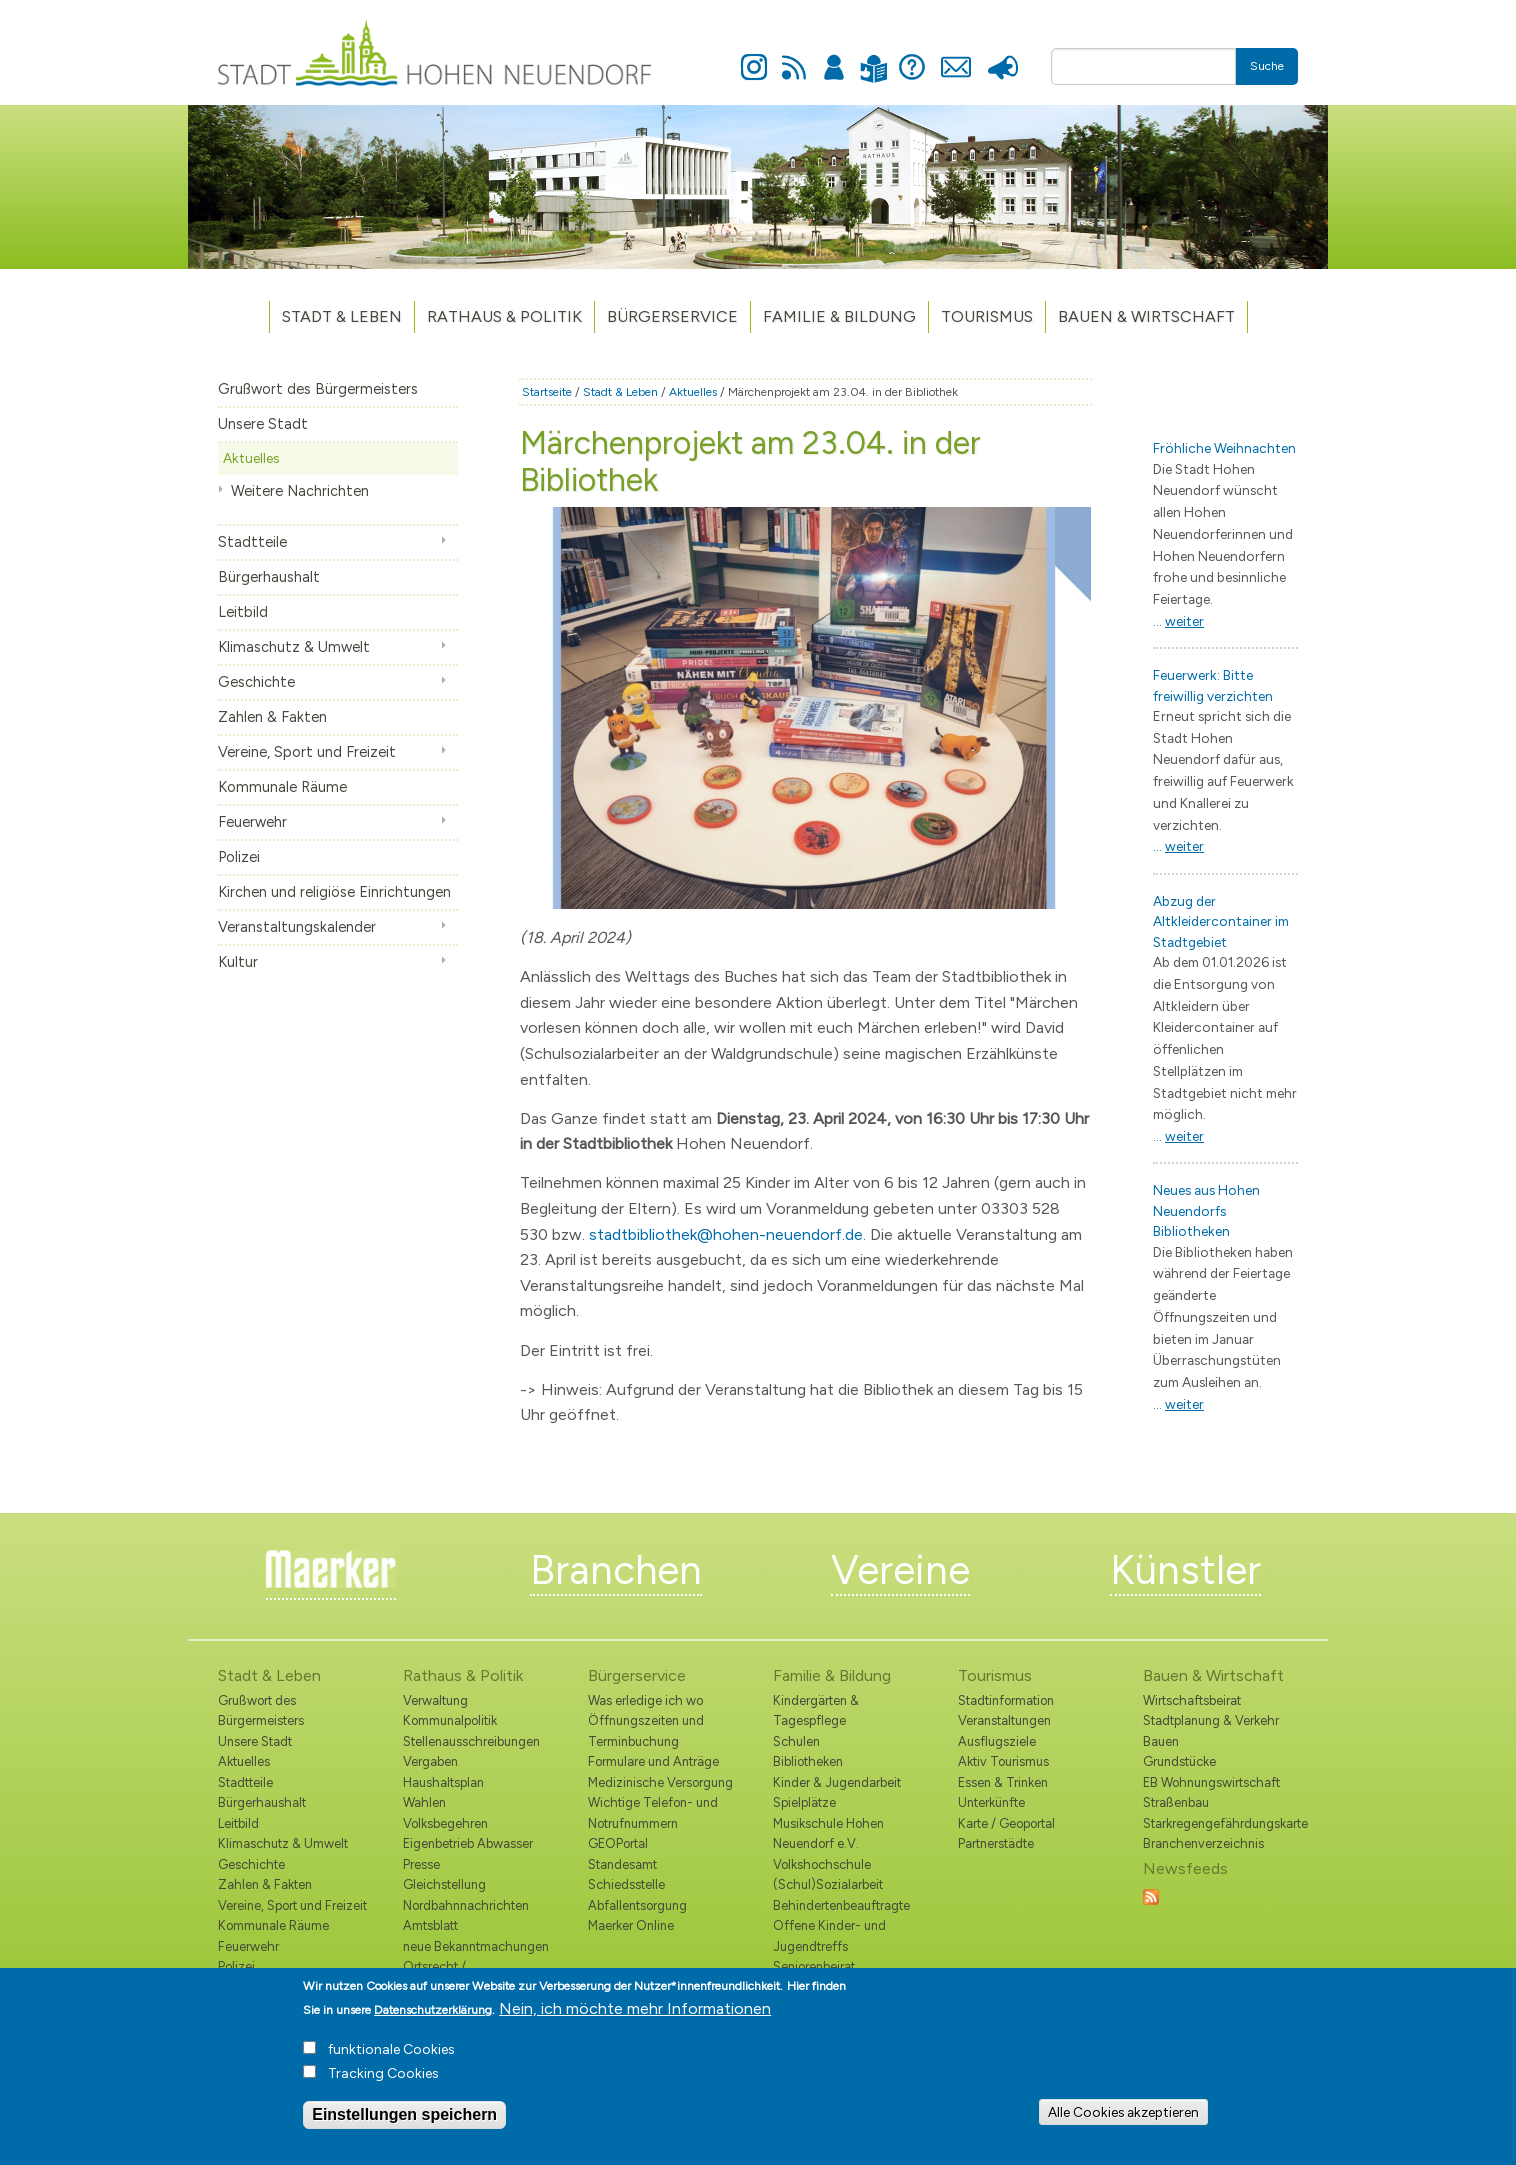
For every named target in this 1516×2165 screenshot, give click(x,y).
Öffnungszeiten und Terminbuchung (646, 1730)
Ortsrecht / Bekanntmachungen (460, 1976)
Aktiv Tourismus (1003, 1761)
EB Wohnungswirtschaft (1211, 1782)
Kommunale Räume (282, 787)
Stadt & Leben (342, 316)
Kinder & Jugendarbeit (837, 1782)
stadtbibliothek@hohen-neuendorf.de (726, 1234)
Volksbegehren (445, 1823)
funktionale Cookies (391, 2061)
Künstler (1185, 1570)
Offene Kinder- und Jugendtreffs (829, 1935)
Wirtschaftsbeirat (1192, 1700)
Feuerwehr (252, 822)
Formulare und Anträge (653, 1761)
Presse (1002, 56)
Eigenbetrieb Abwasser (468, 1843)
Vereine (900, 1570)
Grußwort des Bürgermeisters (318, 389)
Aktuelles (251, 458)
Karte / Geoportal (1006, 1823)
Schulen (796, 1741)
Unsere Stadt (263, 424)
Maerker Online (631, 1925)
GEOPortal (618, 1843)
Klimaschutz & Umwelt (294, 647)
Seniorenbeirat (814, 1966)
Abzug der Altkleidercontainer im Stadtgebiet (1221, 921)
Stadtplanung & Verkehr (1211, 1720)
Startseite (547, 392)
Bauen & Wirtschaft (1146, 316)
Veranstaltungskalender (297, 927)
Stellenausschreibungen (471, 1741)
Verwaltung (435, 1700)
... (1178, 621)
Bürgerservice (672, 316)
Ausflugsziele (997, 1741)
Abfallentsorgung (637, 1905)
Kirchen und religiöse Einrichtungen (334, 892)
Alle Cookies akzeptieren (1123, 2124)
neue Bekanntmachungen (476, 1946)
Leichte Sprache (873, 56)
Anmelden (834, 56)
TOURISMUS (987, 316)
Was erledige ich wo (645, 1700)
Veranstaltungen (1004, 1720)
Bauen (1161, 1741)
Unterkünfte (991, 1802)
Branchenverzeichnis (1203, 1843)
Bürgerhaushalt (269, 577)
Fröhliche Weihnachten (1224, 448)
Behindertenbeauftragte (841, 1905)
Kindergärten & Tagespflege (816, 1710)
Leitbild (243, 612)
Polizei (239, 857)
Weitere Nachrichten (300, 491)
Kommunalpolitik (450, 1720)
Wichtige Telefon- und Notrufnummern (653, 1812)
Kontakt (955, 56)
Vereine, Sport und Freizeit (307, 752)
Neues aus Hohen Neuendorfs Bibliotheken (1206, 1210)
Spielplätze (804, 1802)
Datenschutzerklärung (433, 2022)
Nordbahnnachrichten (466, 1905)
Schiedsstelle (626, 1884)
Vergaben (430, 1761)
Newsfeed (794, 56)
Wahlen (424, 1802)
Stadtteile (252, 542)
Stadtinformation (1006, 1700)
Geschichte (256, 682)
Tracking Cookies (383, 2085)
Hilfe (912, 56)
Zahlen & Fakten (272, 717)
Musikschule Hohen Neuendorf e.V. (828, 1833)
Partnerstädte (996, 1843)
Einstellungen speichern (404, 2126)
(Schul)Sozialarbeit (828, 1884)
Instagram (754, 56)
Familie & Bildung (839, 316)
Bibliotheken (808, 1761)
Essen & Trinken (1003, 1782)
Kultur (238, 962)
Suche (1267, 66)
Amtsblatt (430, 1925)
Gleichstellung (444, 1884)
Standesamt (622, 1864)
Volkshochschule (822, 1864)
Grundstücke (1179, 1761)
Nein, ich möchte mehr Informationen (635, 2020)
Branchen (616, 1570)
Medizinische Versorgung (660, 1782)
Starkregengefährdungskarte (1220, 1823)
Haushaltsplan (443, 1782)
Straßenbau (1176, 1802)
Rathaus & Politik (504, 316)
